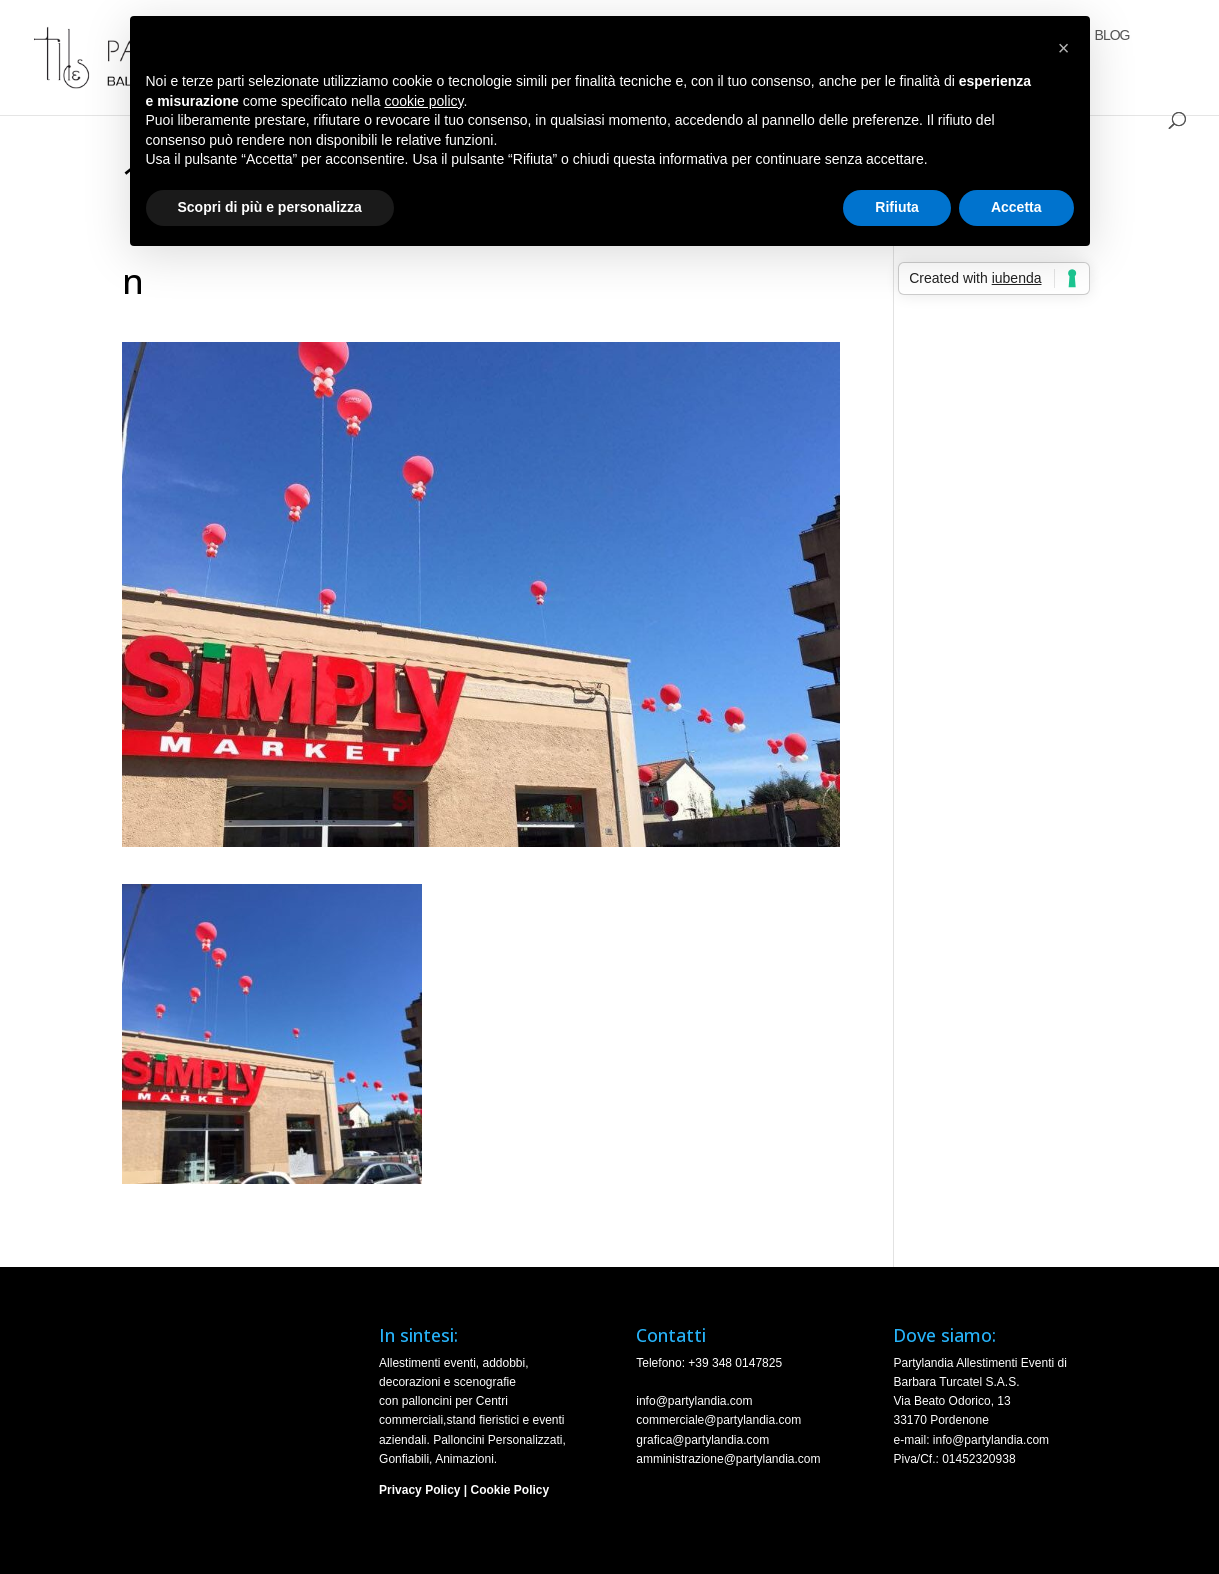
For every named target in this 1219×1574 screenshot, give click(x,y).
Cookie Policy (510, 1490)
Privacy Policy (419, 1490)
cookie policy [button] (423, 101)
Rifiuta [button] (897, 207)
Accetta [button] (1016, 207)
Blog (1112, 35)
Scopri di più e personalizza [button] (270, 207)
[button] (1064, 48)
